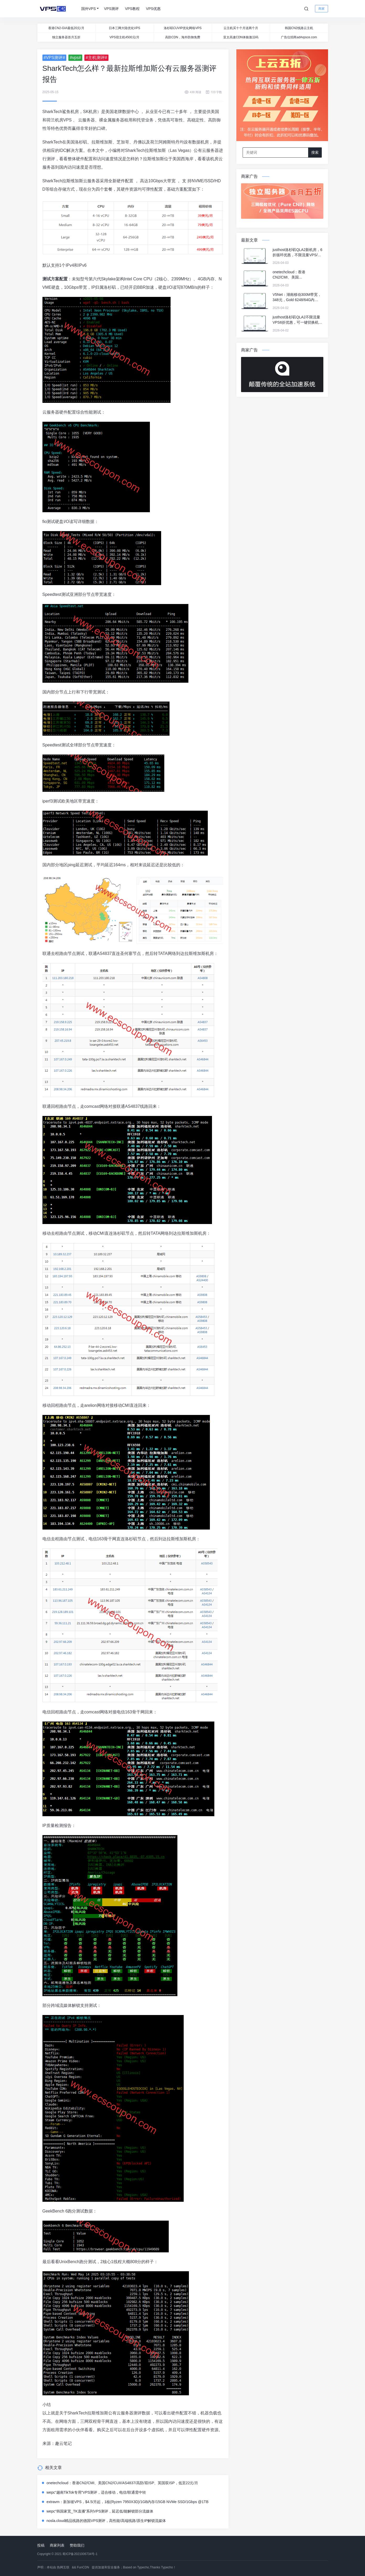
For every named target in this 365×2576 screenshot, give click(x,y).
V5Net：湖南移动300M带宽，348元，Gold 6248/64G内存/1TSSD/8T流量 (297, 297)
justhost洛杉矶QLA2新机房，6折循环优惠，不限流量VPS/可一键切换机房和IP (297, 253)
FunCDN (83, 2567)
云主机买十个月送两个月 (241, 28)
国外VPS (88, 9)
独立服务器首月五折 (66, 37)
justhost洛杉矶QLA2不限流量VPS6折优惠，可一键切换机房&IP (297, 320)
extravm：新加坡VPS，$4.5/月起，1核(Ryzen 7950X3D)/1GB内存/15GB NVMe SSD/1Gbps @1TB (128, 2502)
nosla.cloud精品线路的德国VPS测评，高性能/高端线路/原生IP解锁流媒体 (106, 2521)
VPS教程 (132, 9)
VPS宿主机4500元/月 (124, 37)
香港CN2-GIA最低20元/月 (66, 28)
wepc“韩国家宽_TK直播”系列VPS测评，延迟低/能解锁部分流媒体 (100, 2511)
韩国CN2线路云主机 (299, 28)
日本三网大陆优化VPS (124, 28)
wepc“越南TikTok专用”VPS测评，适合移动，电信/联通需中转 (96, 2492)
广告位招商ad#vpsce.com (299, 37)
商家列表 (57, 2545)
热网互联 (63, 2567)
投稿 (41, 2545)
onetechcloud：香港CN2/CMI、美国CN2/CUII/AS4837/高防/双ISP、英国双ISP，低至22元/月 (122, 2483)
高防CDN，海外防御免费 (182, 37)
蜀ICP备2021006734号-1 (79, 2554)
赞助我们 (77, 2545)
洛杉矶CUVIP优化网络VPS (183, 28)
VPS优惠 (153, 9)
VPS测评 (111, 9)
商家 (321, 8)
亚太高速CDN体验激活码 (240, 37)
